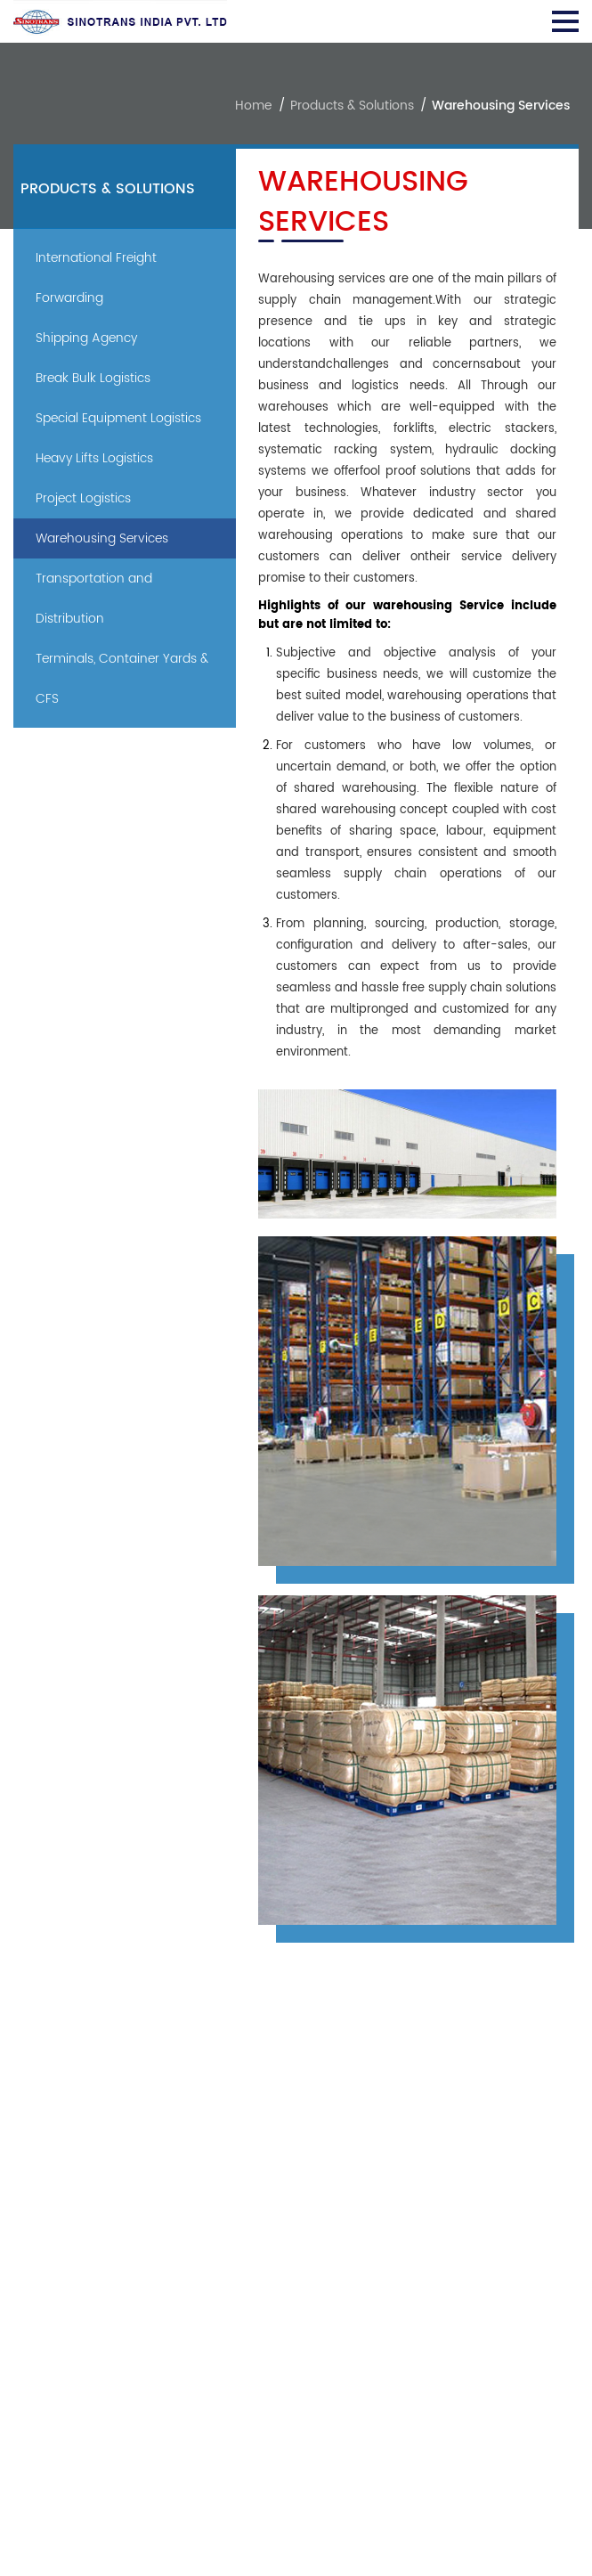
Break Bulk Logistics (93, 378)
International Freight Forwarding (96, 278)
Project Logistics (83, 498)
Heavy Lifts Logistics (94, 458)
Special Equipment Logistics (118, 418)
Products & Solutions (352, 105)
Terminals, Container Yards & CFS (122, 678)
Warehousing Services (102, 538)
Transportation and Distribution (94, 598)
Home (253, 105)
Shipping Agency (86, 338)
